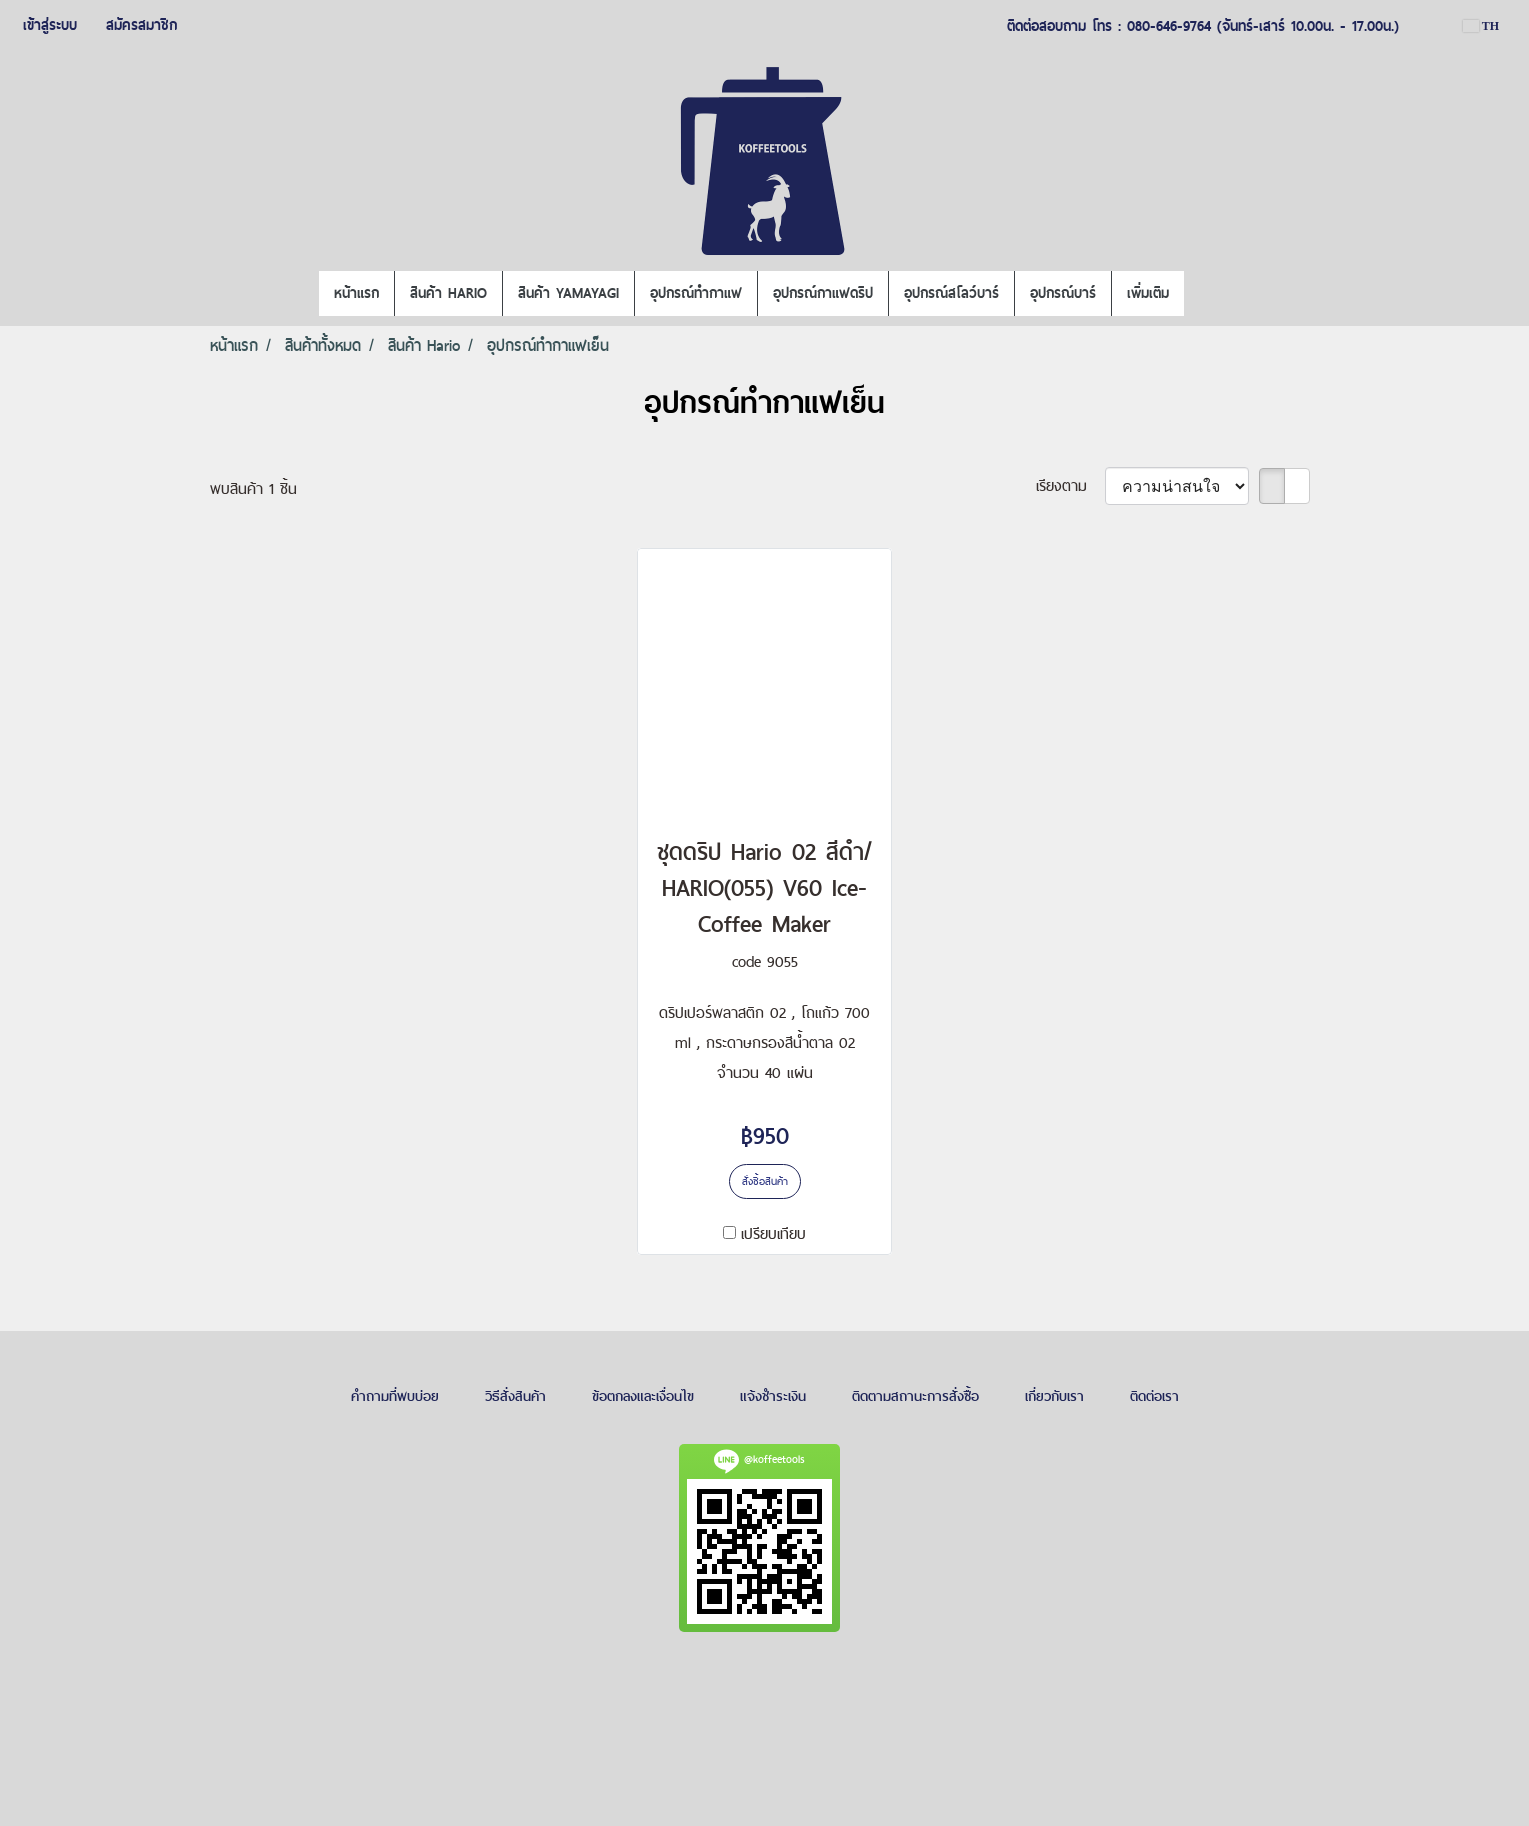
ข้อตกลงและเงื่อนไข (643, 1396)
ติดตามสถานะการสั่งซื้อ (915, 1396)
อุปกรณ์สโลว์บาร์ (951, 293)
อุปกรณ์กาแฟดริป (823, 293)
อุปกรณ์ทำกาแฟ (696, 293)
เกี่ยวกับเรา (1054, 1396)
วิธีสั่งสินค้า (515, 1396)
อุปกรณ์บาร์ (1063, 293)
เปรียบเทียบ (773, 1233)
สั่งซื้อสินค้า (765, 1181)
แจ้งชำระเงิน (773, 1396)
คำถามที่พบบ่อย (395, 1396)
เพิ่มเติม (1148, 293)
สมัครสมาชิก (141, 25)
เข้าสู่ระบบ (50, 25)
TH (1481, 26)
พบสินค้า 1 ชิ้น (253, 488)
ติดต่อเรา (1154, 1396)
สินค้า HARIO (448, 293)
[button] (1202, 294)
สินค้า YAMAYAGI (568, 293)
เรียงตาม (1070, 485)
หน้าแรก (356, 293)
